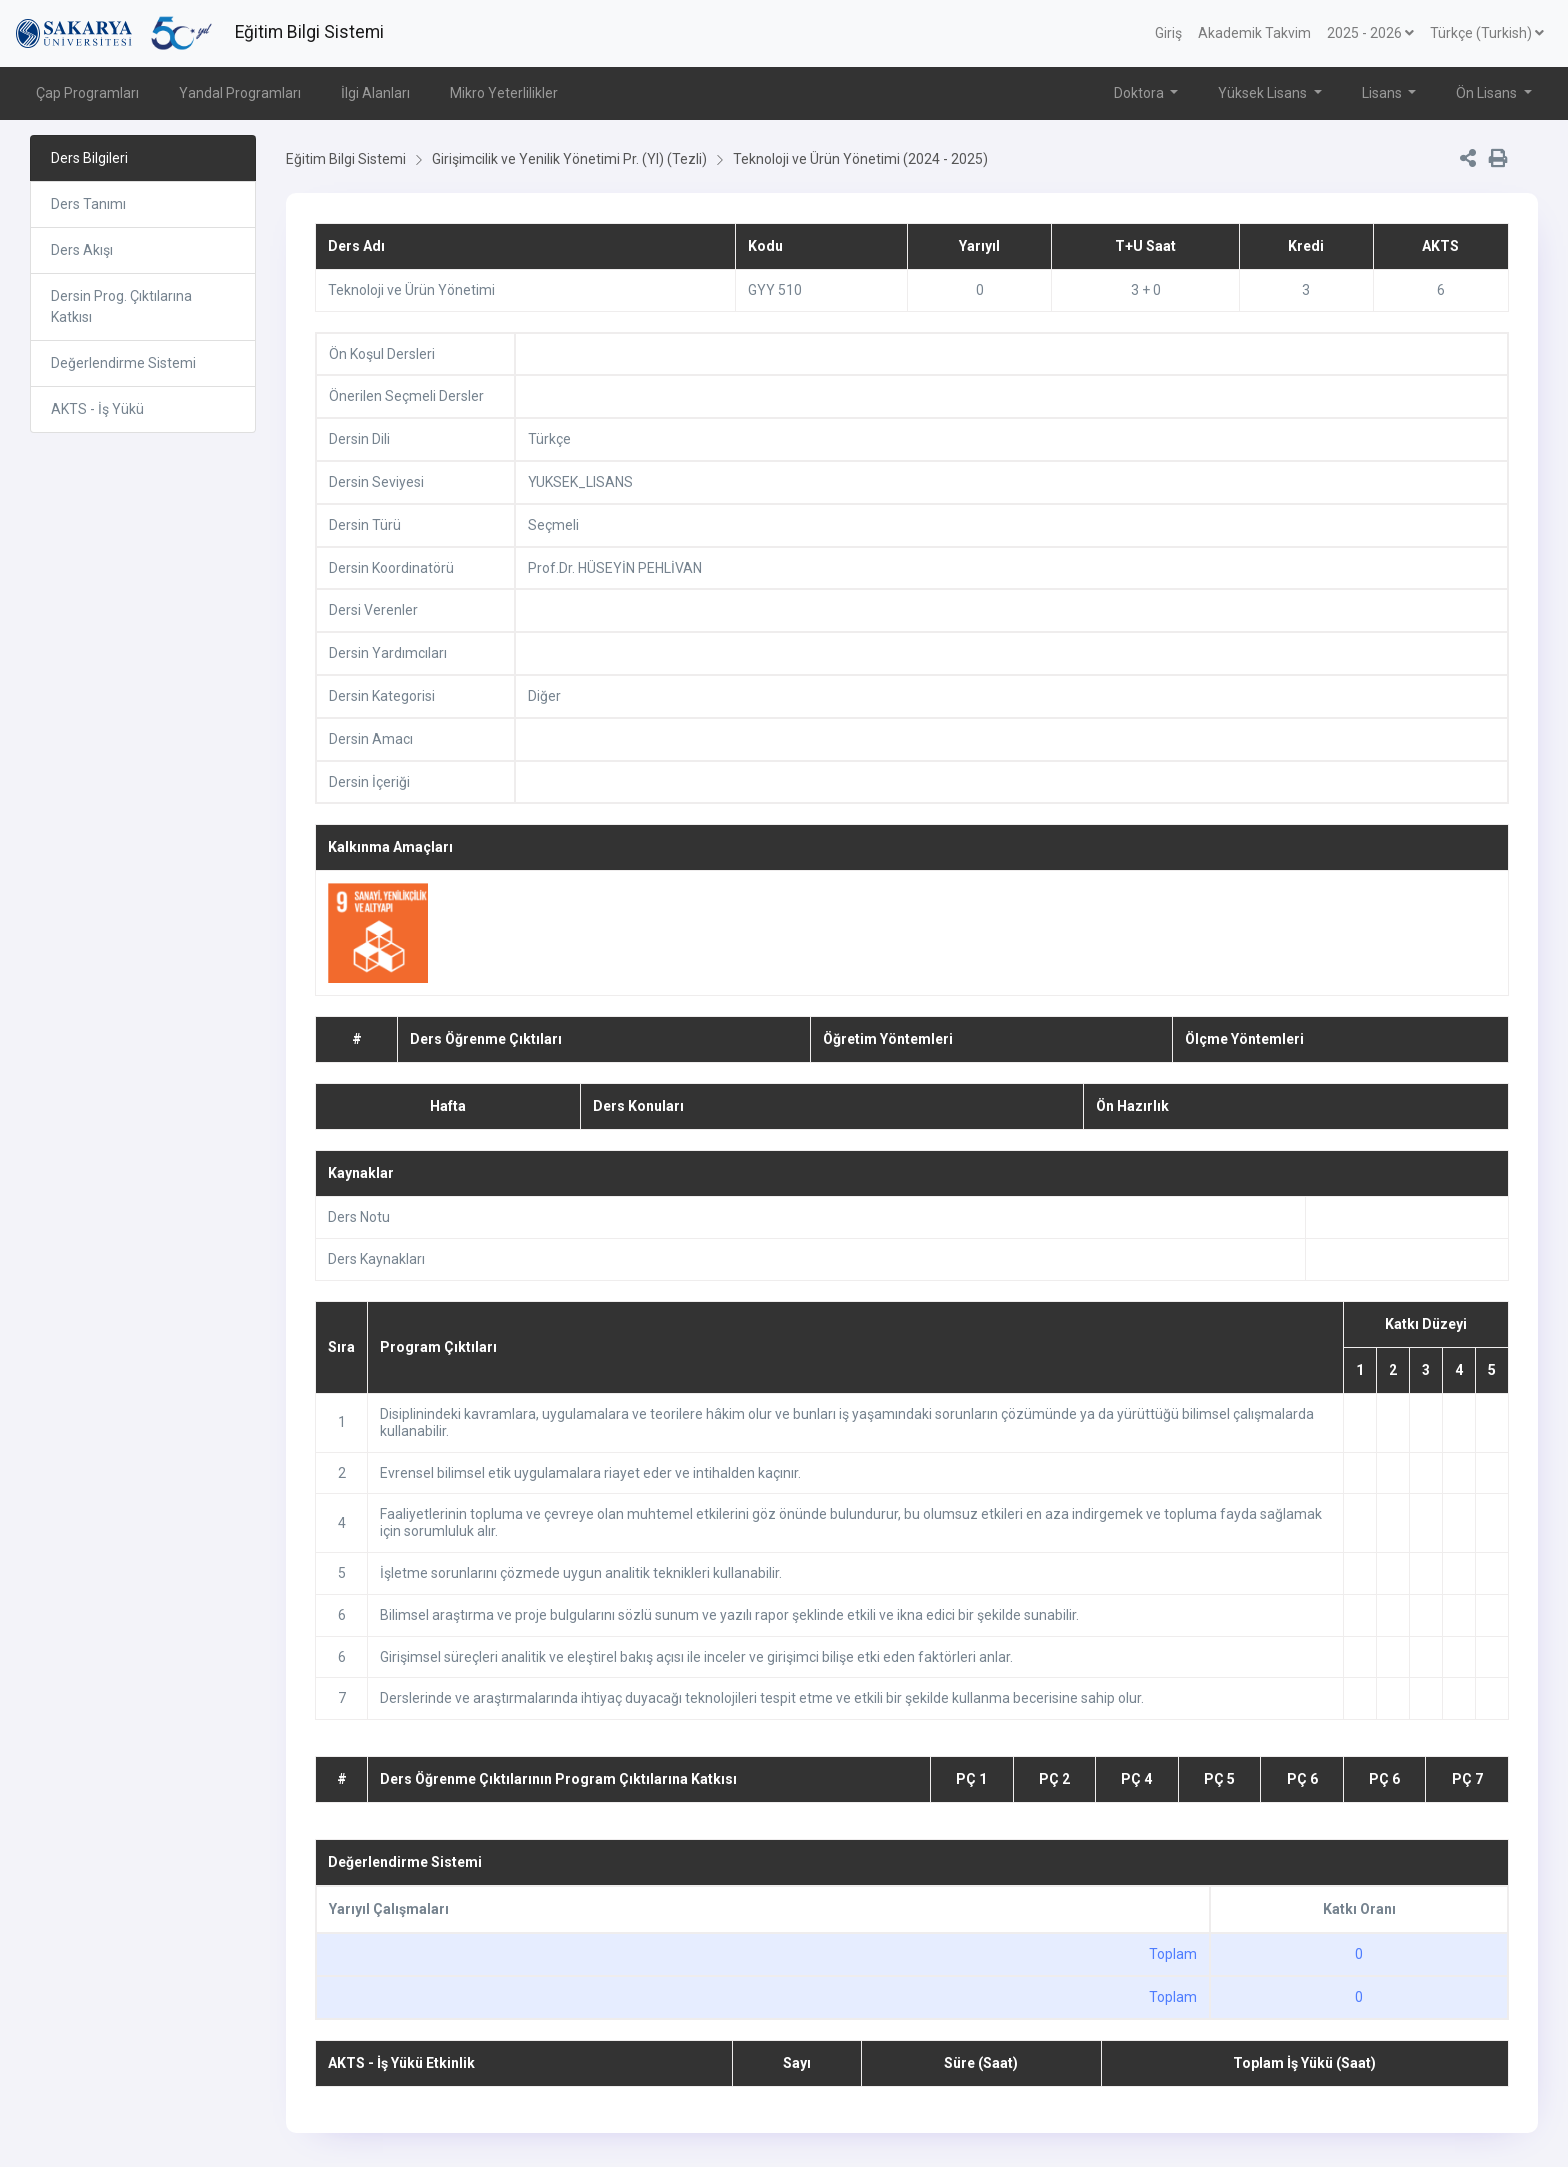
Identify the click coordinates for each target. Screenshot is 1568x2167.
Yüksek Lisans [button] (1264, 93)
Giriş (1168, 33)
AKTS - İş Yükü (97, 409)
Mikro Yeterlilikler (504, 93)
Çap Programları (87, 93)
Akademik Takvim (1254, 33)
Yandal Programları (240, 93)
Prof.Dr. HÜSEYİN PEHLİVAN (615, 568)
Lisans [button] (1383, 93)
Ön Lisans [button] (1488, 93)
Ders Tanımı (88, 204)
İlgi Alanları (375, 93)
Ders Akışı (82, 250)
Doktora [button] (1140, 93)
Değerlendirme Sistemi (123, 363)
